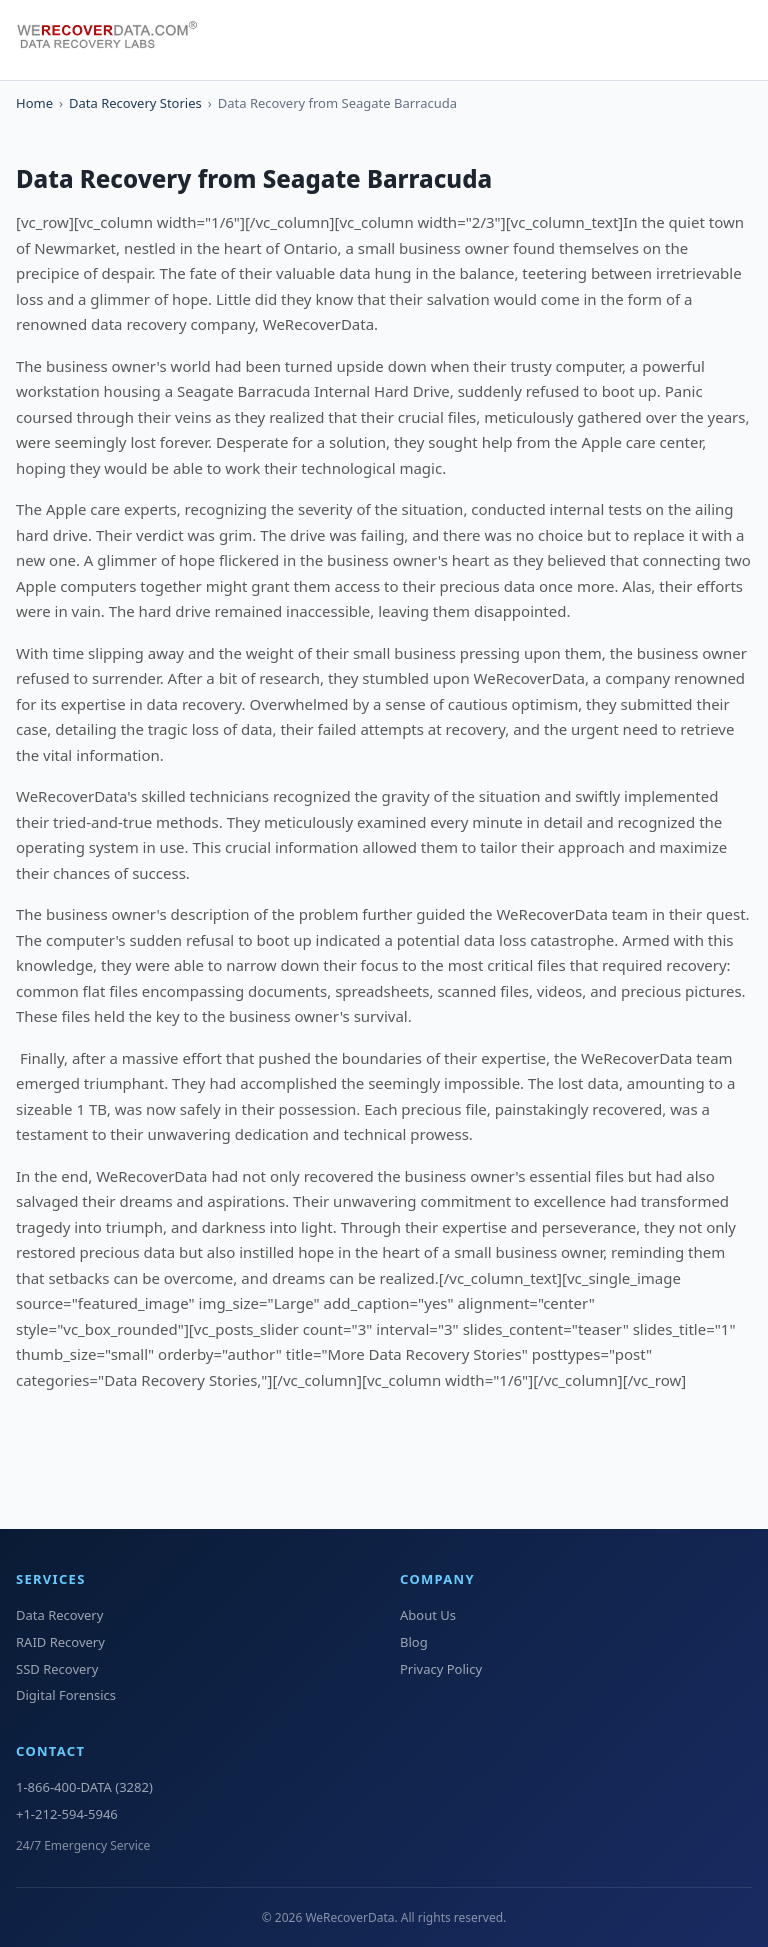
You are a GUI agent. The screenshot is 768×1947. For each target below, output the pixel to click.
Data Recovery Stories (135, 103)
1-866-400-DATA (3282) (84, 1787)
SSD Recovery (57, 1669)
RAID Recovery (60, 1642)
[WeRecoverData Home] (116, 40)
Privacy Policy (441, 1669)
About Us (428, 1615)
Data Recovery (59, 1615)
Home (34, 103)
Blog (414, 1642)
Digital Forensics (66, 1695)
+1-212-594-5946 (67, 1814)
